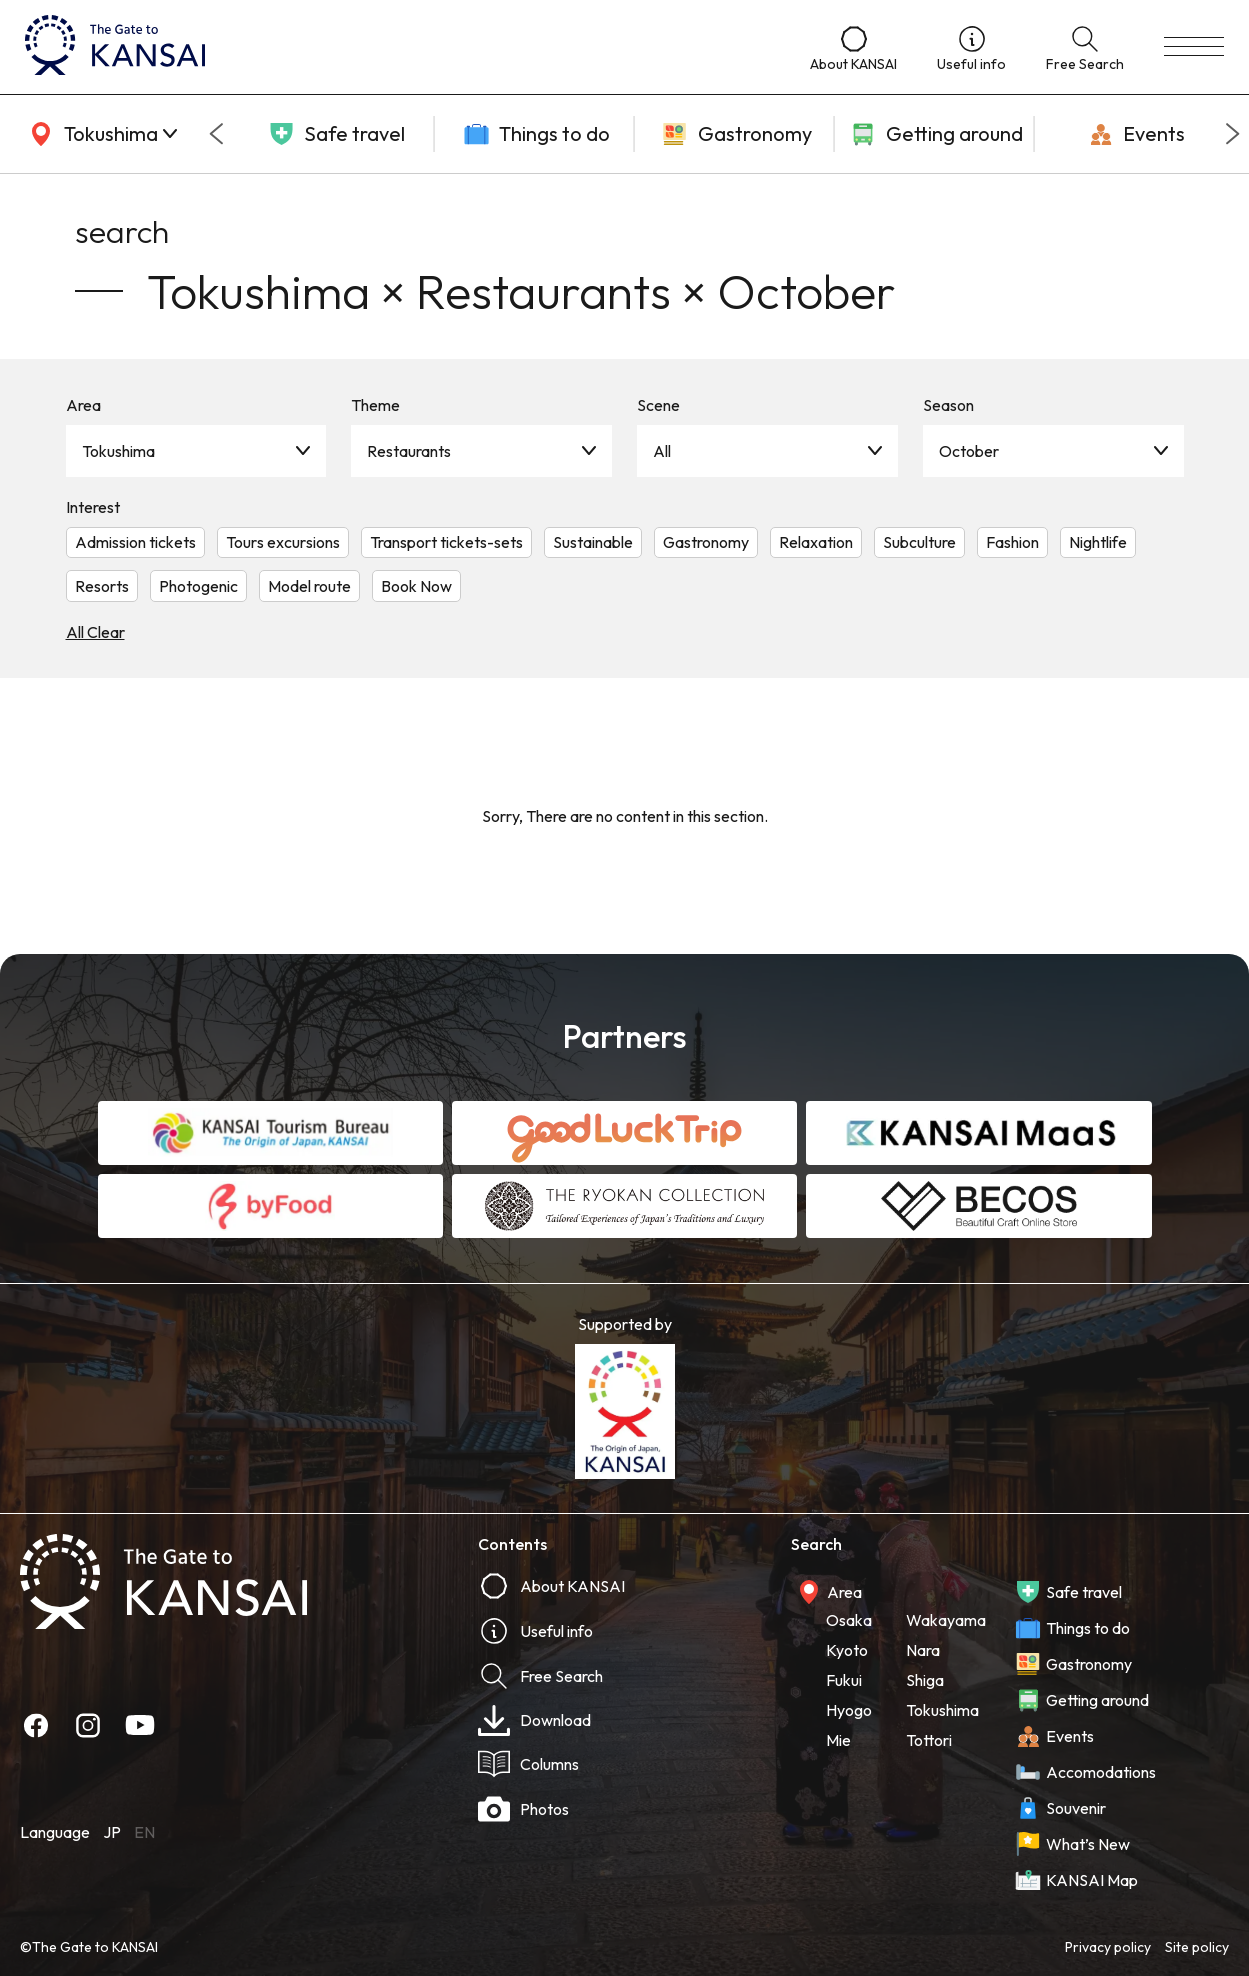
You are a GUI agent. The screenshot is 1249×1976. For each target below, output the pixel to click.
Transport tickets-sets (446, 542)
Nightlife (1098, 542)
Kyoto (847, 1650)
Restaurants (409, 451)
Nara (923, 1650)
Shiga (925, 1680)
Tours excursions (283, 542)
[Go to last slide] (216, 134)
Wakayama (946, 1620)
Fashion (1012, 542)
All (662, 451)
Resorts (102, 586)
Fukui (844, 1680)
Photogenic (198, 586)
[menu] (1194, 47)
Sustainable (593, 542)
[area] (100, 134)
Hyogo (849, 1710)
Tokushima (118, 451)
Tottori (929, 1740)
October (969, 451)
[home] (397, 47)
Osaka (849, 1620)
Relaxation (816, 542)
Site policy (1197, 1947)
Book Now (416, 586)
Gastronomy (706, 542)
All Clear (95, 632)
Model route (309, 586)
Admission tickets (135, 542)
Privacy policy (1108, 1947)
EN (144, 1832)
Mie (838, 1740)
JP (112, 1832)
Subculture (919, 542)
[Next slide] (1233, 134)
